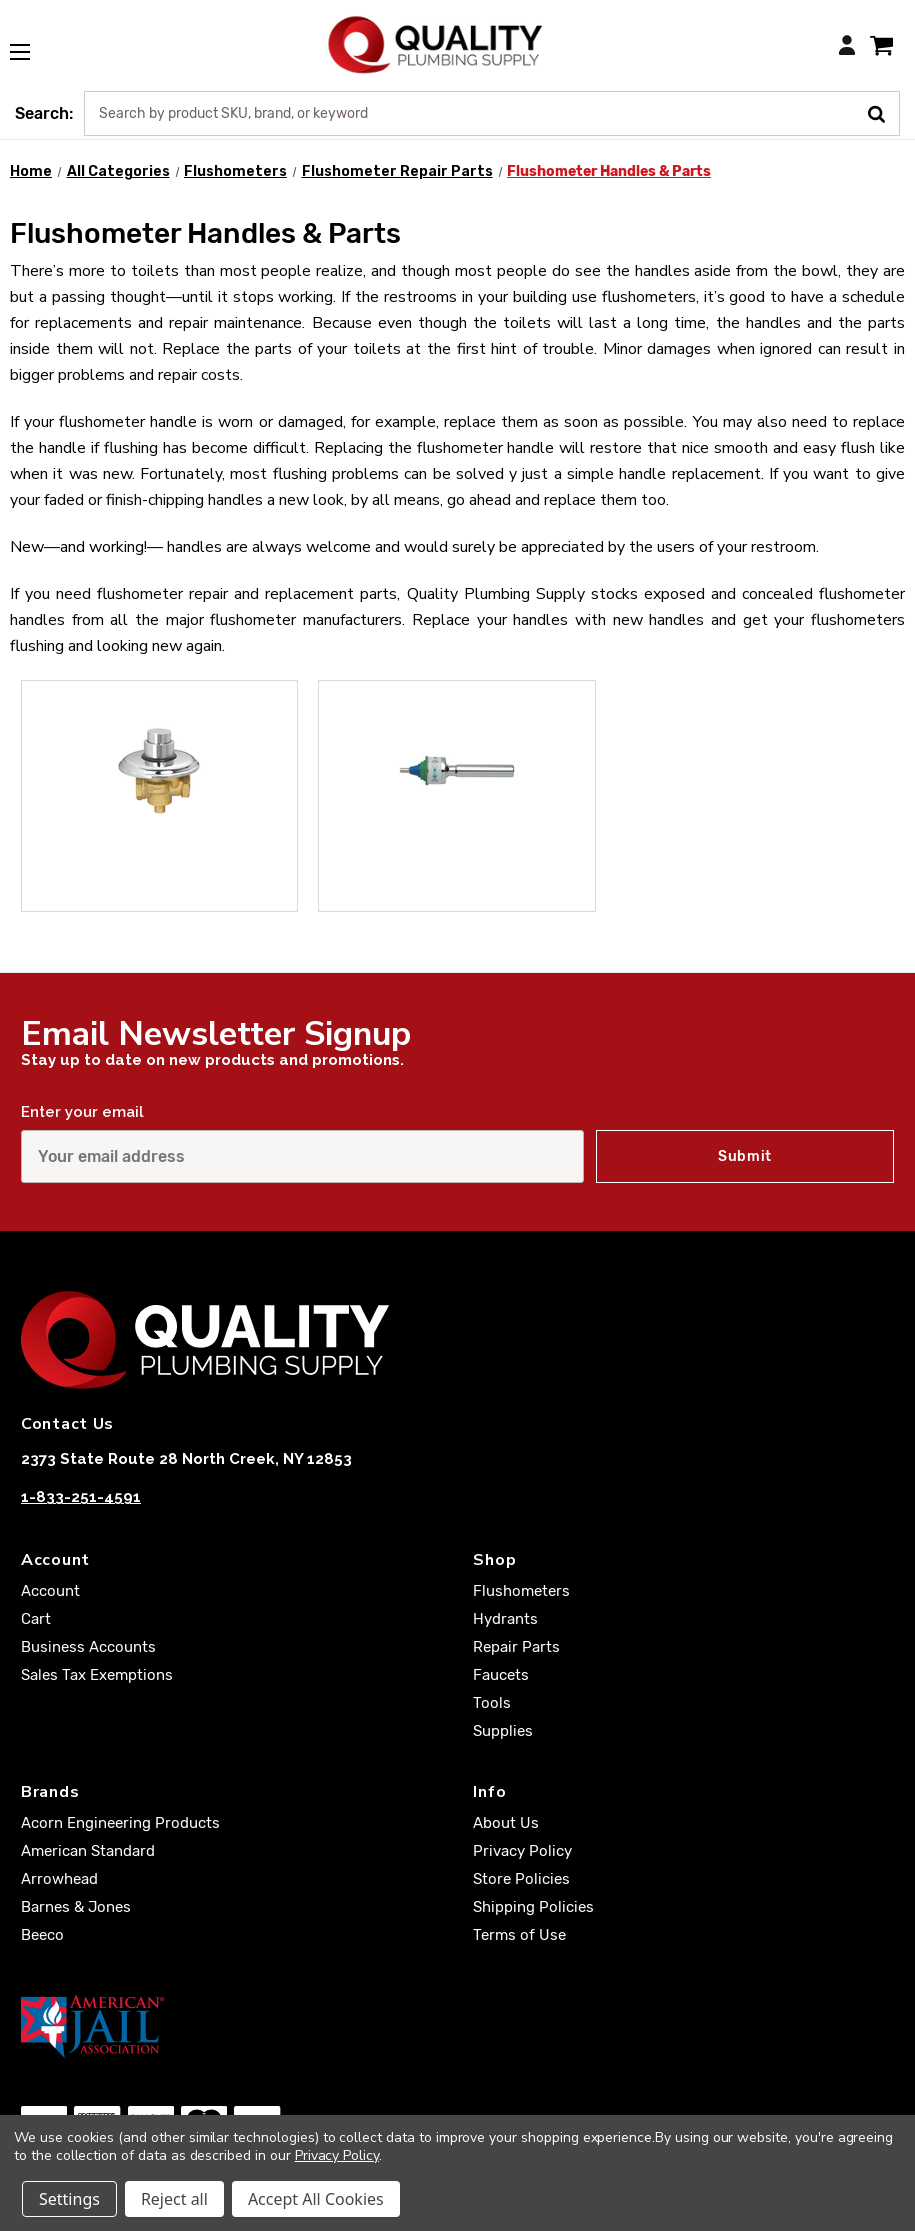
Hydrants (505, 1619)
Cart (36, 1619)
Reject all (174, 2199)
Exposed (497, 885)
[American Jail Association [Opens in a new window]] (457, 2026)
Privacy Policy (522, 1851)
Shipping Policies (533, 1907)
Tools (492, 1703)
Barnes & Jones (76, 1907)
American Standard (88, 1851)
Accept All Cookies (316, 2199)
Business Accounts (88, 1647)
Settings (69, 2199)
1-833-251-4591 (81, 1497)
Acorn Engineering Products (120, 1823)
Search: (44, 113)
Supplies (503, 1731)
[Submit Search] (883, 112)
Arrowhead (59, 1879)
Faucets (501, 1675)
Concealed (208, 885)
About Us (506, 1823)
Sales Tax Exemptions (97, 1675)
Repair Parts (516, 1647)
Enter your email (82, 1112)
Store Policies (521, 1879)
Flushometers (521, 1591)
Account (50, 1591)
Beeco (42, 1935)
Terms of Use (519, 1935)
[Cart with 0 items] (881, 44)
